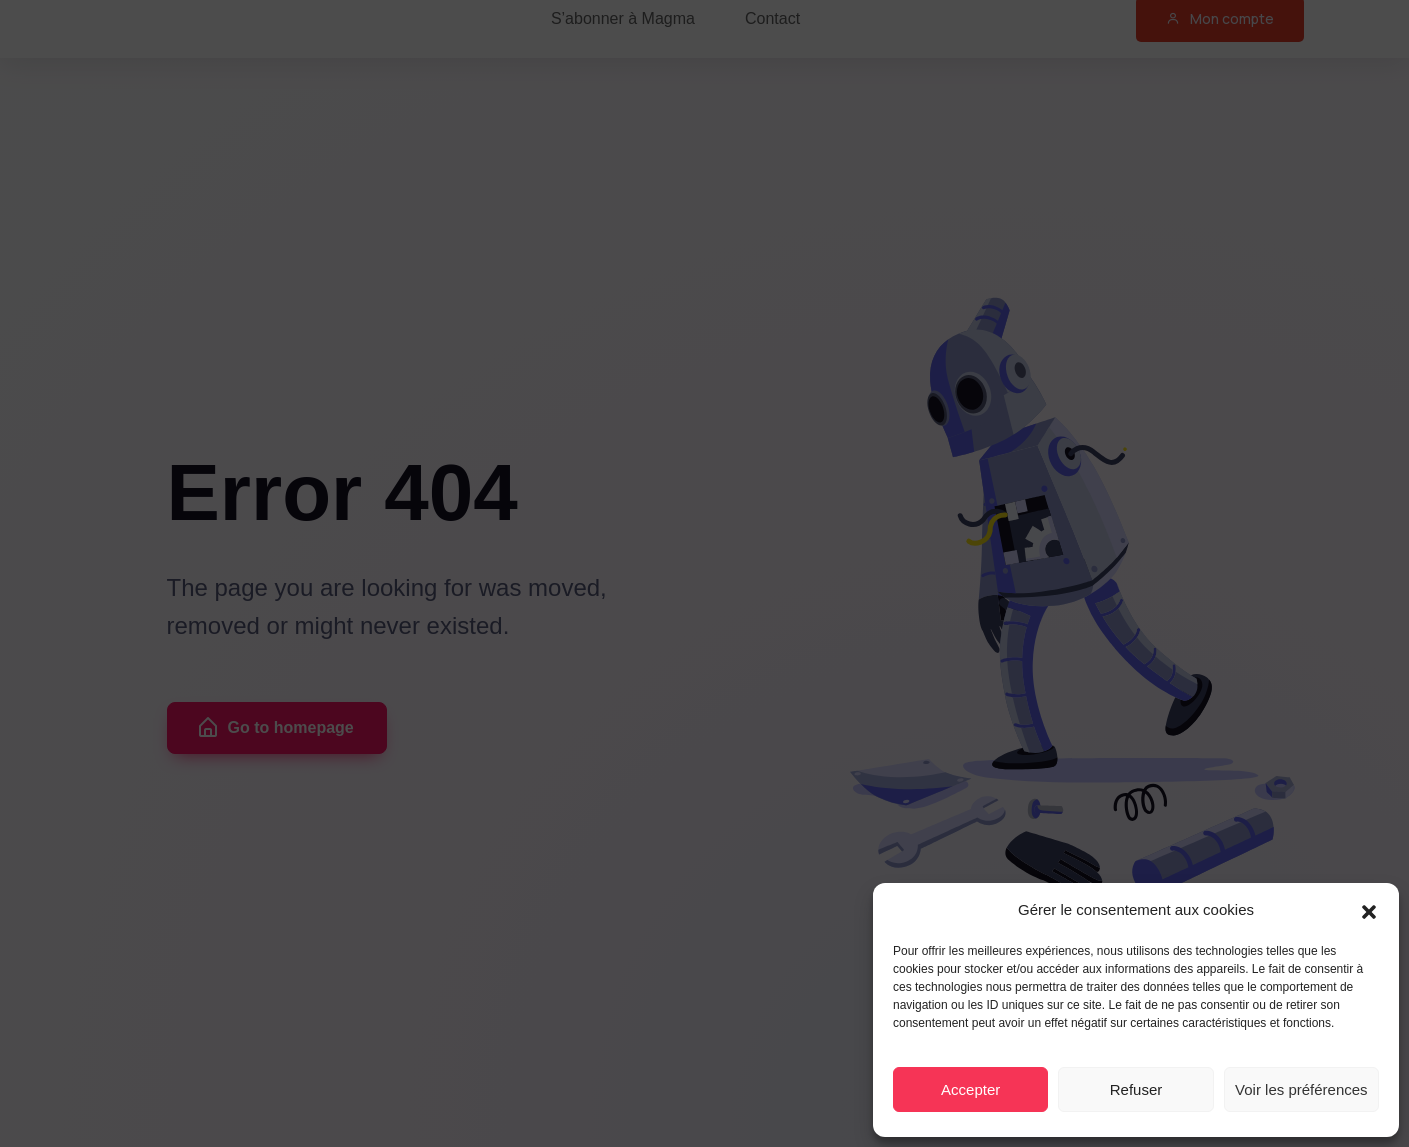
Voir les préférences (1301, 1089)
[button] (1369, 910)
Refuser (1136, 1089)
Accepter (970, 1089)
